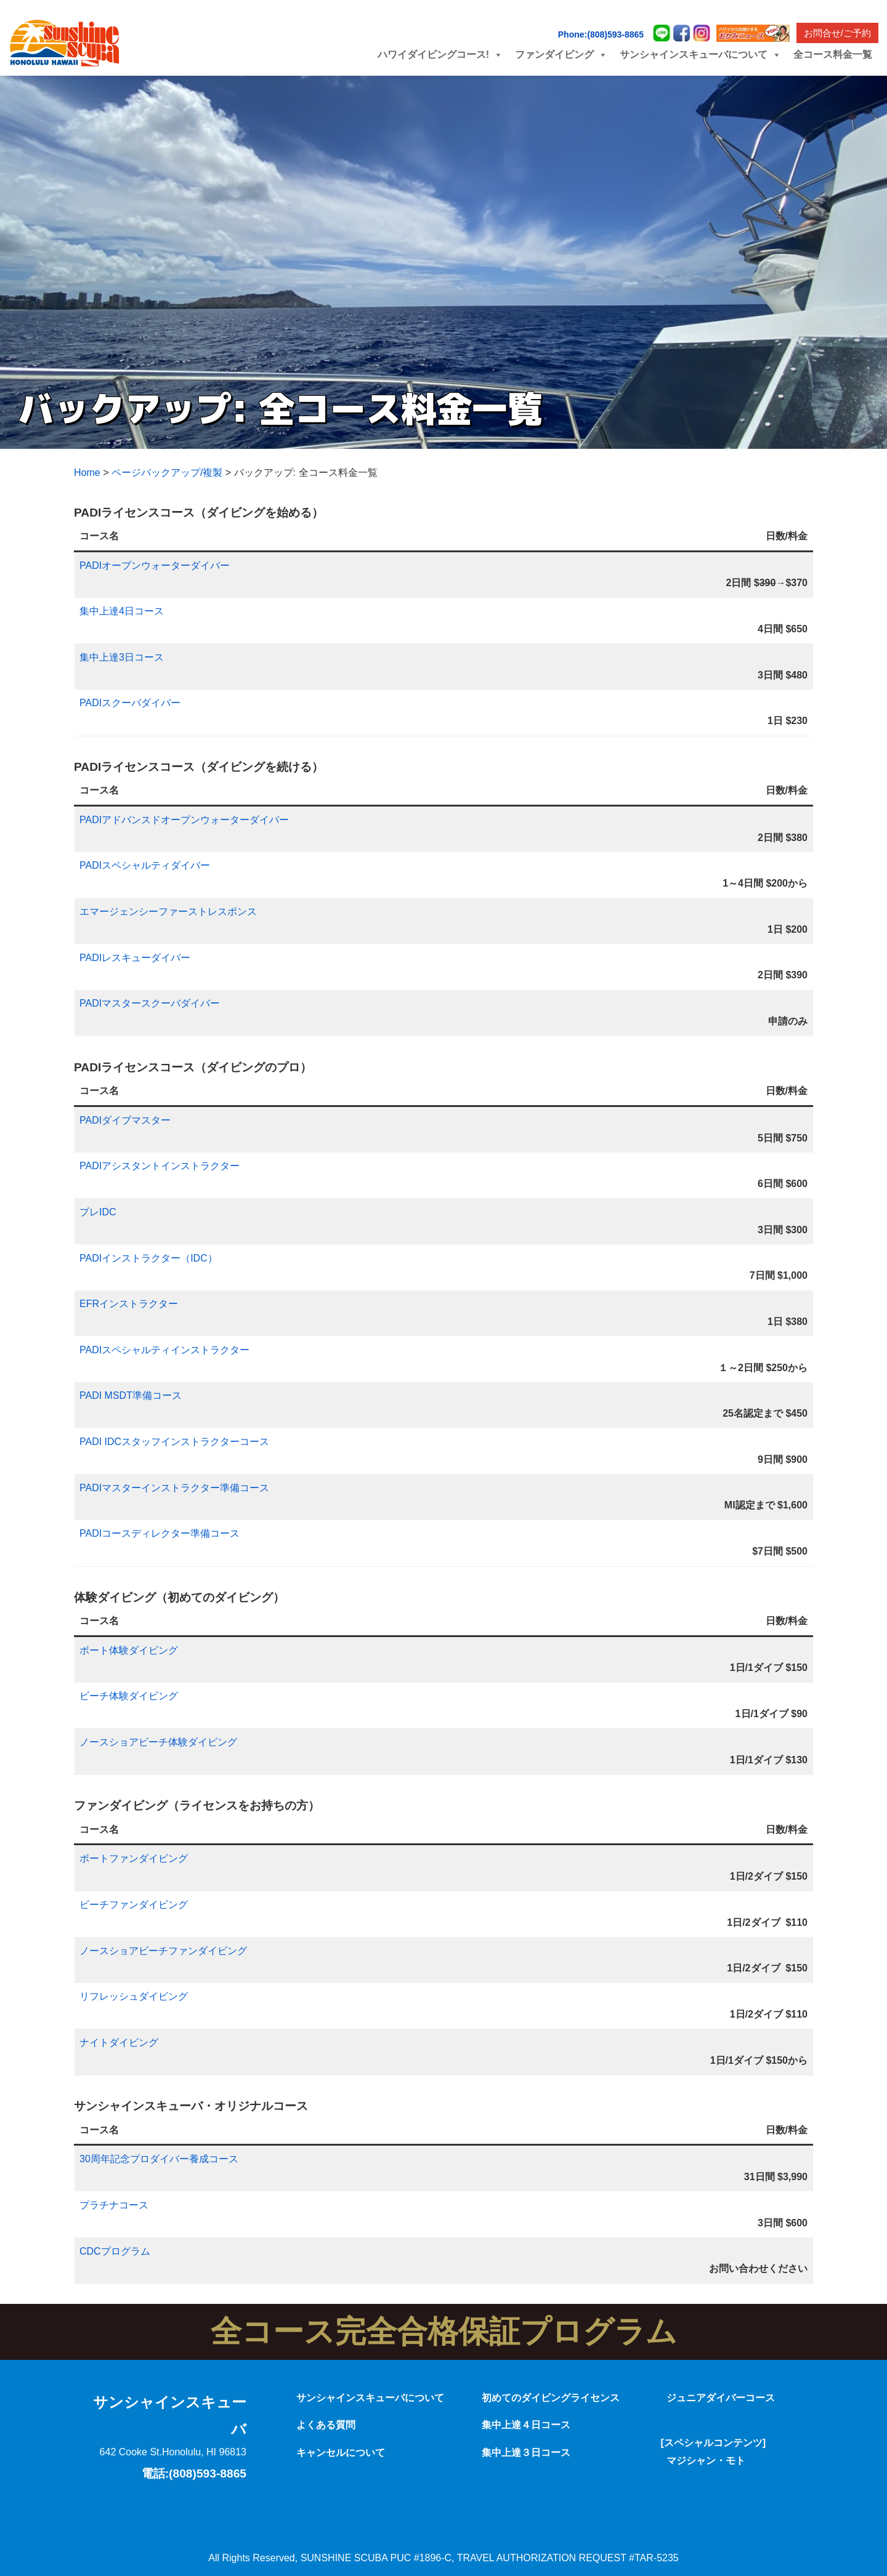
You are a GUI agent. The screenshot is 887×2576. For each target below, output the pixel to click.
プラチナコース (113, 2205)
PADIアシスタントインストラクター (159, 1166)
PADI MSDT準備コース (130, 1395)
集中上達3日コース (121, 657)
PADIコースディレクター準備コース (159, 1533)
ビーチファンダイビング (133, 1904)
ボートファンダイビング (133, 1858)
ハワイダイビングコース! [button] (440, 54)
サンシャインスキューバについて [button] (700, 54)
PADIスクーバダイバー (129, 703)
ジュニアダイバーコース (720, 2398)
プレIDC (97, 1212)
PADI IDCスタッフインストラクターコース (174, 1441)
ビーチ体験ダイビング (128, 1696)
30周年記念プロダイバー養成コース (158, 2159)
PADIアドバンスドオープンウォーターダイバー (184, 820)
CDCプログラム (114, 2251)
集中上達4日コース (121, 611)
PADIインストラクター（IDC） (148, 1258)
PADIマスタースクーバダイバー (149, 1003)
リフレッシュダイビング (133, 1996)
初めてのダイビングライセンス (551, 2398)
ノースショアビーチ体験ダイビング (158, 1742)
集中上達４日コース (526, 2425)
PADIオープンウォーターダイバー (154, 565)
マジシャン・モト (705, 2460)
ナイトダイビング (118, 2042)
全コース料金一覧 (832, 54)
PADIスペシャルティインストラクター (164, 1350)
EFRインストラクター (128, 1303)
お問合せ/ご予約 (837, 33)
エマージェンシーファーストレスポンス (168, 911)
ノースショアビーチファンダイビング (163, 1951)
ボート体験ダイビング (128, 1650)
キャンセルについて (340, 2452)
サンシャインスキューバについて (370, 2398)
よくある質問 (325, 2425)
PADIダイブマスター (125, 1120)
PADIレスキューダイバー (134, 957)
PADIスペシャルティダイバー (144, 865)
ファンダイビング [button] (561, 54)
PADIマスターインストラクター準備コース (174, 1488)
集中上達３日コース (526, 2452)
